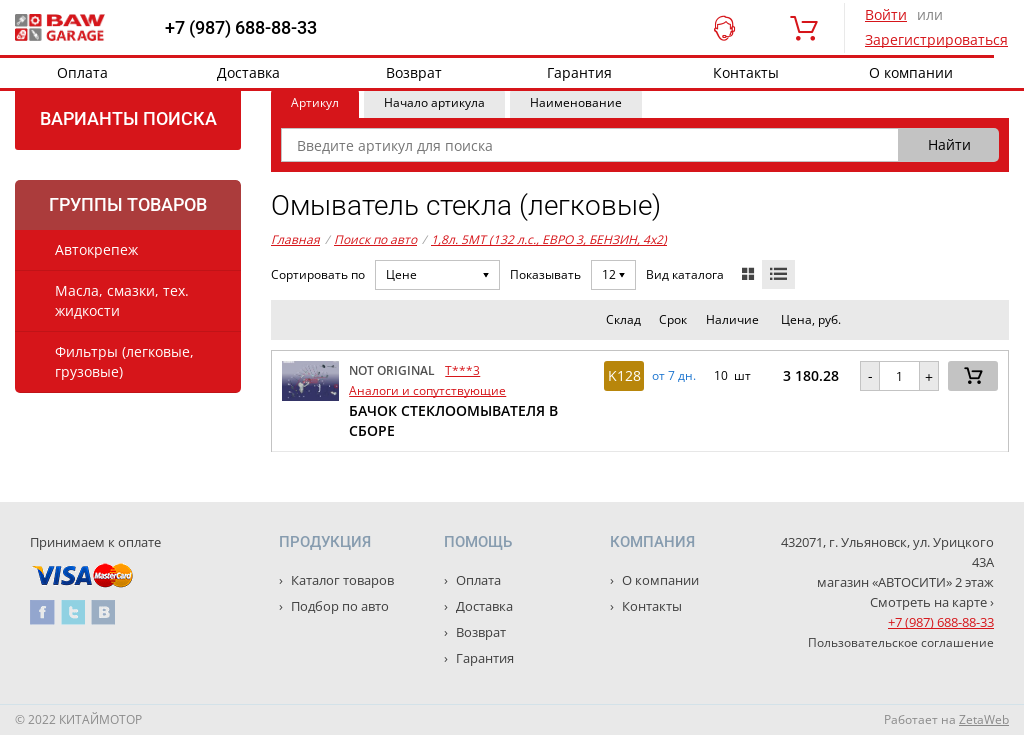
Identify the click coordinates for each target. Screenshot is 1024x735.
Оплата (82, 72)
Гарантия (579, 72)
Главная (295, 239)
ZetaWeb (984, 719)
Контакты (746, 72)
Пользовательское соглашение (901, 642)
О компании (911, 72)
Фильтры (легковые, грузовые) (124, 361)
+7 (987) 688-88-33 (241, 28)
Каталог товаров (341, 580)
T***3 (462, 370)
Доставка (248, 72)
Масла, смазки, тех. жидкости (122, 300)
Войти (886, 14)
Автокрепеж (96, 249)
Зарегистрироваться (936, 39)
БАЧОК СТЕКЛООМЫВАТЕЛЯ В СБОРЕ (453, 420)
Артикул (315, 102)
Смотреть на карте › (932, 602)
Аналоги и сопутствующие (427, 390)
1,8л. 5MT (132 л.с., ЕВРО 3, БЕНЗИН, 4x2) (549, 239)
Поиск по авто (375, 239)
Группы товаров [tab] (128, 204)
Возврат (414, 72)
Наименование (576, 102)
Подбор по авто (338, 606)
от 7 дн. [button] (674, 376)
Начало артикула (434, 102)
